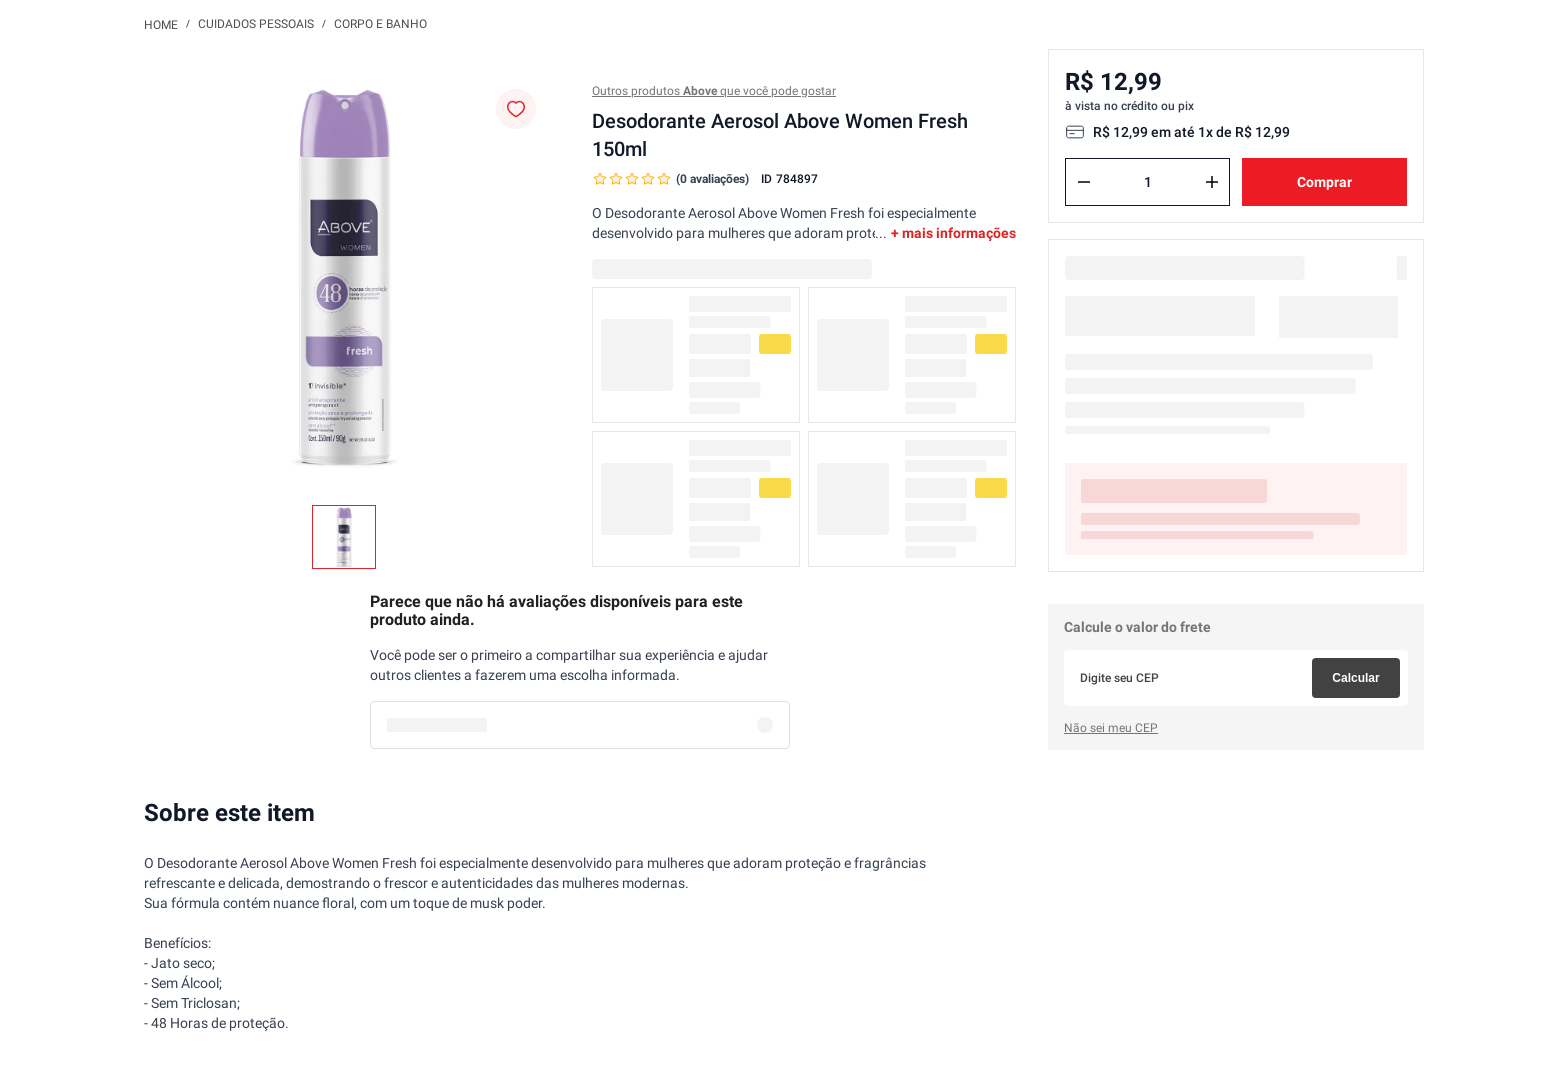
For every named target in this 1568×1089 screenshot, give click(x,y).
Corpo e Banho (380, 24)
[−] (1084, 182)
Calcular (1355, 678)
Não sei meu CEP (1111, 728)
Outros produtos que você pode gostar (714, 91)
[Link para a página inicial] (161, 24)
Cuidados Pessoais (256, 24)
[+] (1212, 182)
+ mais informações (953, 233)
